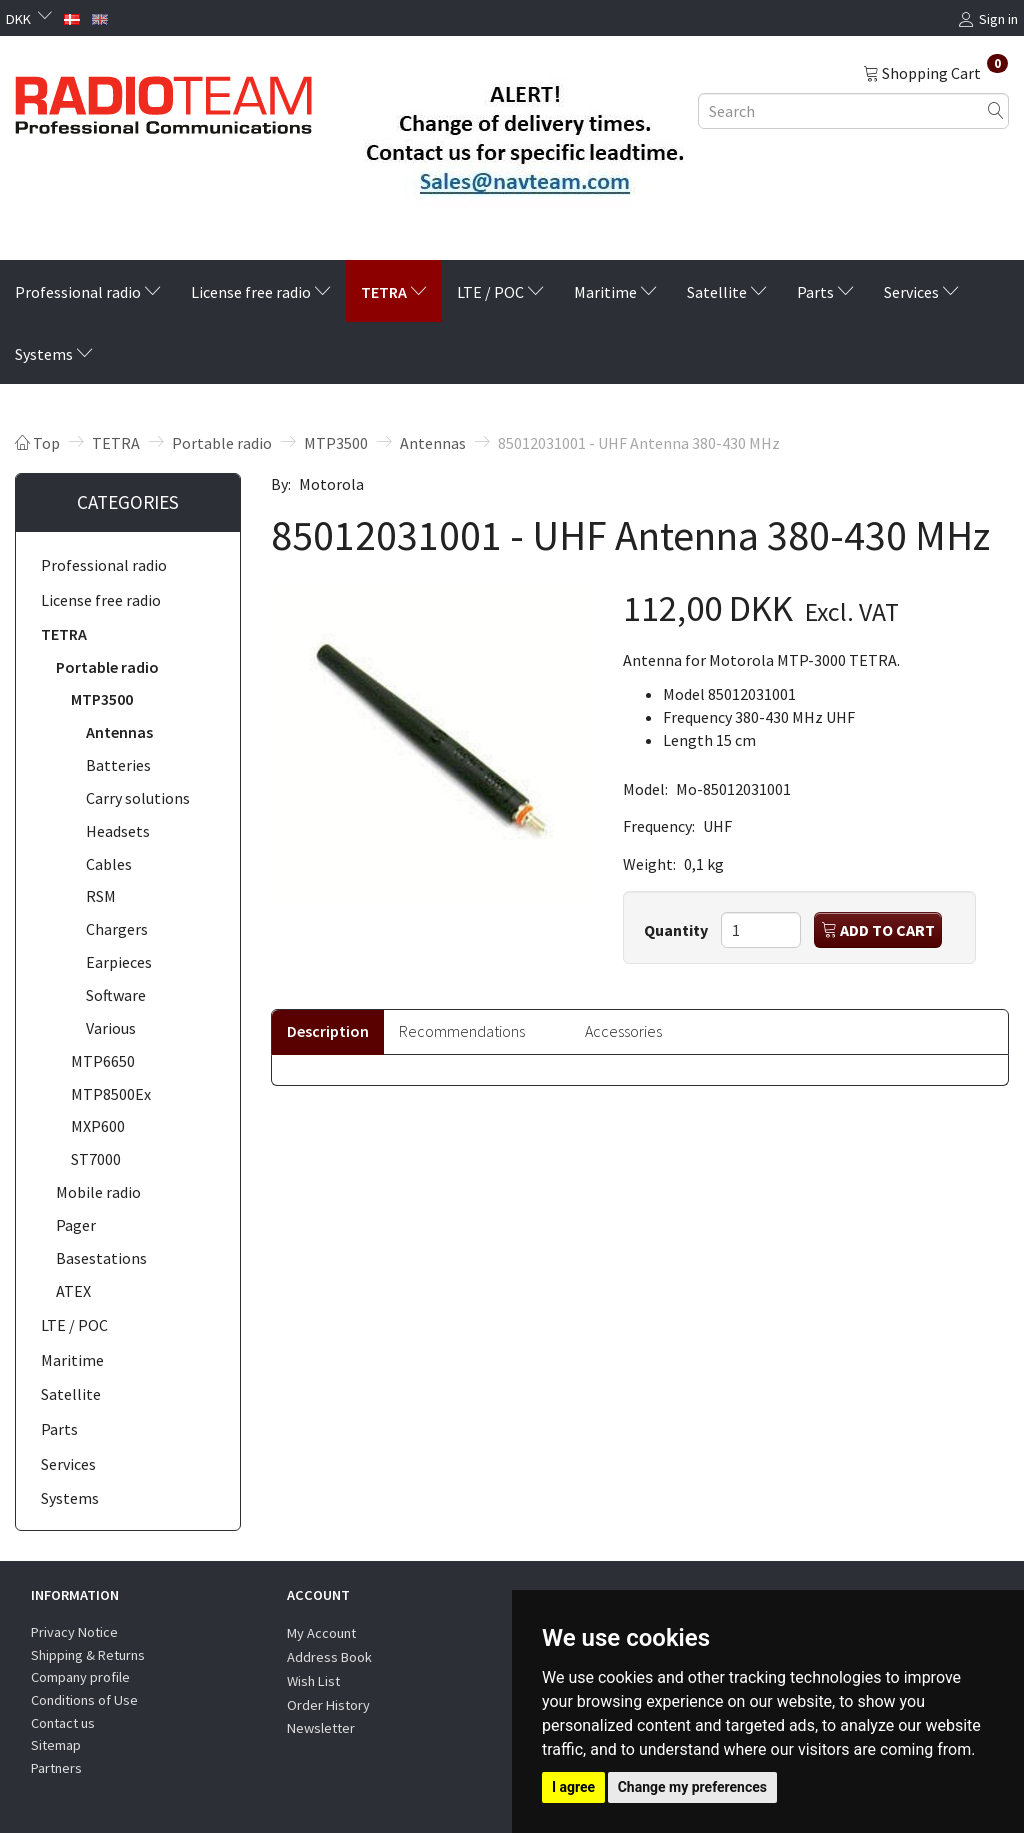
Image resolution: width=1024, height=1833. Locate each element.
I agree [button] (573, 1787)
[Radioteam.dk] (163, 100)
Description (328, 1031)
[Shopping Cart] (935, 72)
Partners (56, 1768)
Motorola (331, 484)
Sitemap (56, 1745)
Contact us (63, 1723)
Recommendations (462, 1031)
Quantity (677, 930)
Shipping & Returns (88, 1655)
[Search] (996, 110)
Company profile (80, 1677)
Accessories (623, 1031)
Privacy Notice (74, 1632)
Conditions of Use (84, 1700)
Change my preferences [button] (692, 1787)
